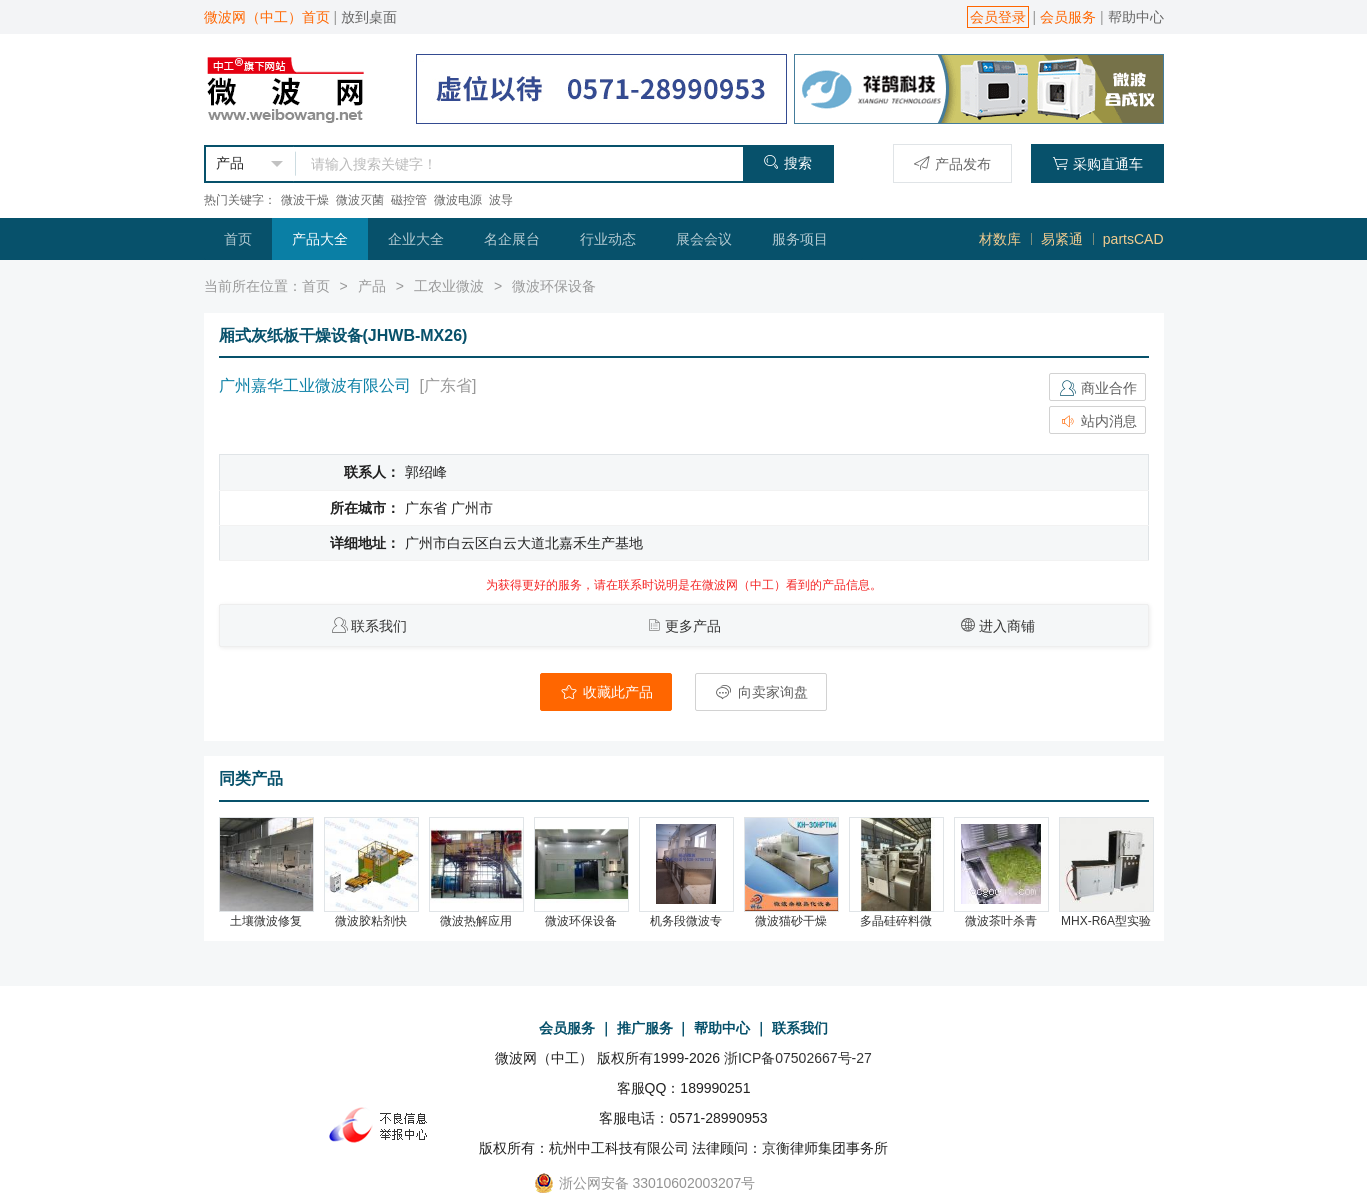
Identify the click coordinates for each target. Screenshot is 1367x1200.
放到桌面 (369, 17)
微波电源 (458, 200)
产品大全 (320, 239)
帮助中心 (1136, 17)
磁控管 (409, 200)
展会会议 (704, 239)
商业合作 (1098, 388)
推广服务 (645, 1028)
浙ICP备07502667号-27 (798, 1058)
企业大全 (416, 239)
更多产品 (693, 626)
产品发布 (952, 163)
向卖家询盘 (761, 692)
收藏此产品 (606, 692)
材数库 (1000, 239)
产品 (372, 286)
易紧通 (1062, 239)
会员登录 (998, 17)
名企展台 (512, 239)
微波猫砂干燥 (791, 921)
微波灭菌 (360, 200)
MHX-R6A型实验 (1106, 921)
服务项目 (800, 239)
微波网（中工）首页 (267, 17)
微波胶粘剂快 (371, 921)
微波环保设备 (554, 286)
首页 (238, 239)
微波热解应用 (476, 921)
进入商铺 (1007, 626)
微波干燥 (305, 200)
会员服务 (1068, 17)
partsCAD (1133, 239)
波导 (501, 200)
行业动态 (608, 239)
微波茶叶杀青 (1001, 921)
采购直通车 (1097, 163)
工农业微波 (449, 286)
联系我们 (379, 626)
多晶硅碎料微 (896, 921)
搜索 (787, 162)
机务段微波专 (686, 921)
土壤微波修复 (266, 921)
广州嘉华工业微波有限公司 (315, 385)
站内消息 (1098, 421)
